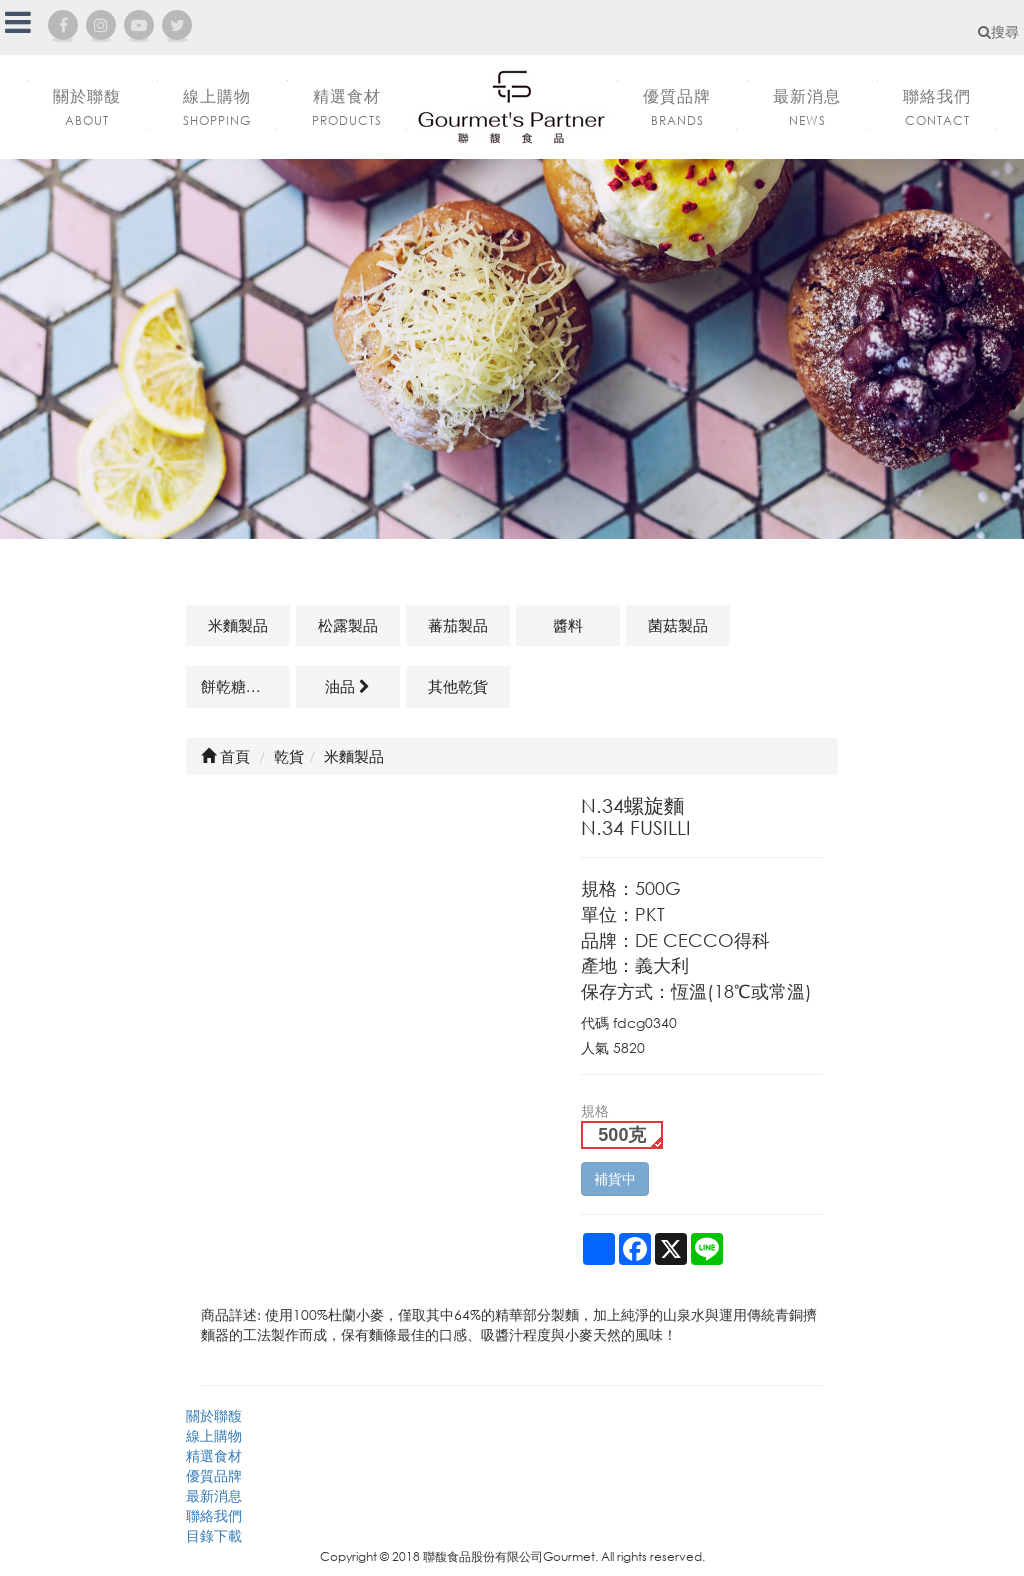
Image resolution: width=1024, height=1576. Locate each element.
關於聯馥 (214, 1415)
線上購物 (214, 1435)
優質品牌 (214, 1475)
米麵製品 (238, 625)
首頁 (225, 756)
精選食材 (214, 1455)
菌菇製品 (678, 625)
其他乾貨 (458, 686)
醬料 (568, 625)
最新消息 (214, 1495)
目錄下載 (214, 1535)
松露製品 (348, 625)
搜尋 (998, 31)
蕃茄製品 (458, 625)
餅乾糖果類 (238, 686)
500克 (622, 1135)
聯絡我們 (214, 1515)
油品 (347, 686)
